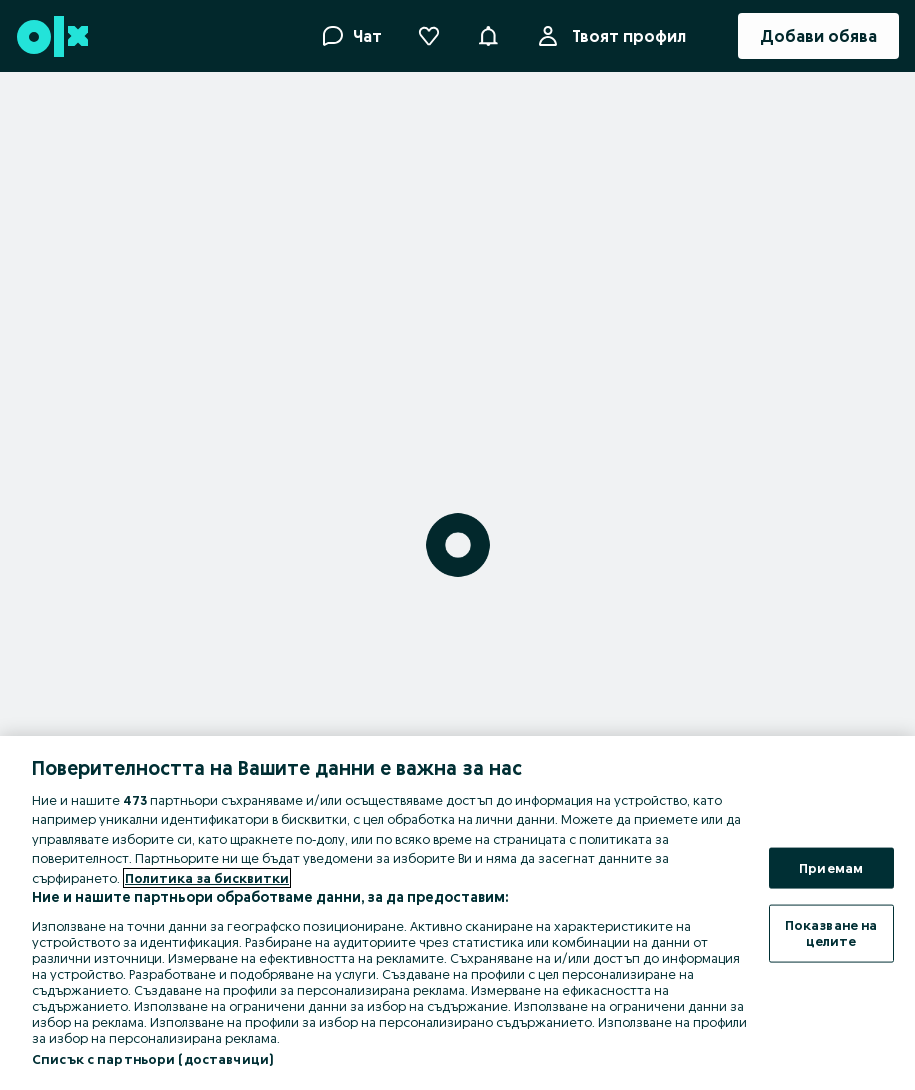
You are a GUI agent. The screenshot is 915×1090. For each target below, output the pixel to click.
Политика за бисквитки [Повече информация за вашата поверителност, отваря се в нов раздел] (207, 878)
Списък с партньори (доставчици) (152, 1059)
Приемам (831, 867)
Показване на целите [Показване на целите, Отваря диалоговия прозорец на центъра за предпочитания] (831, 933)
